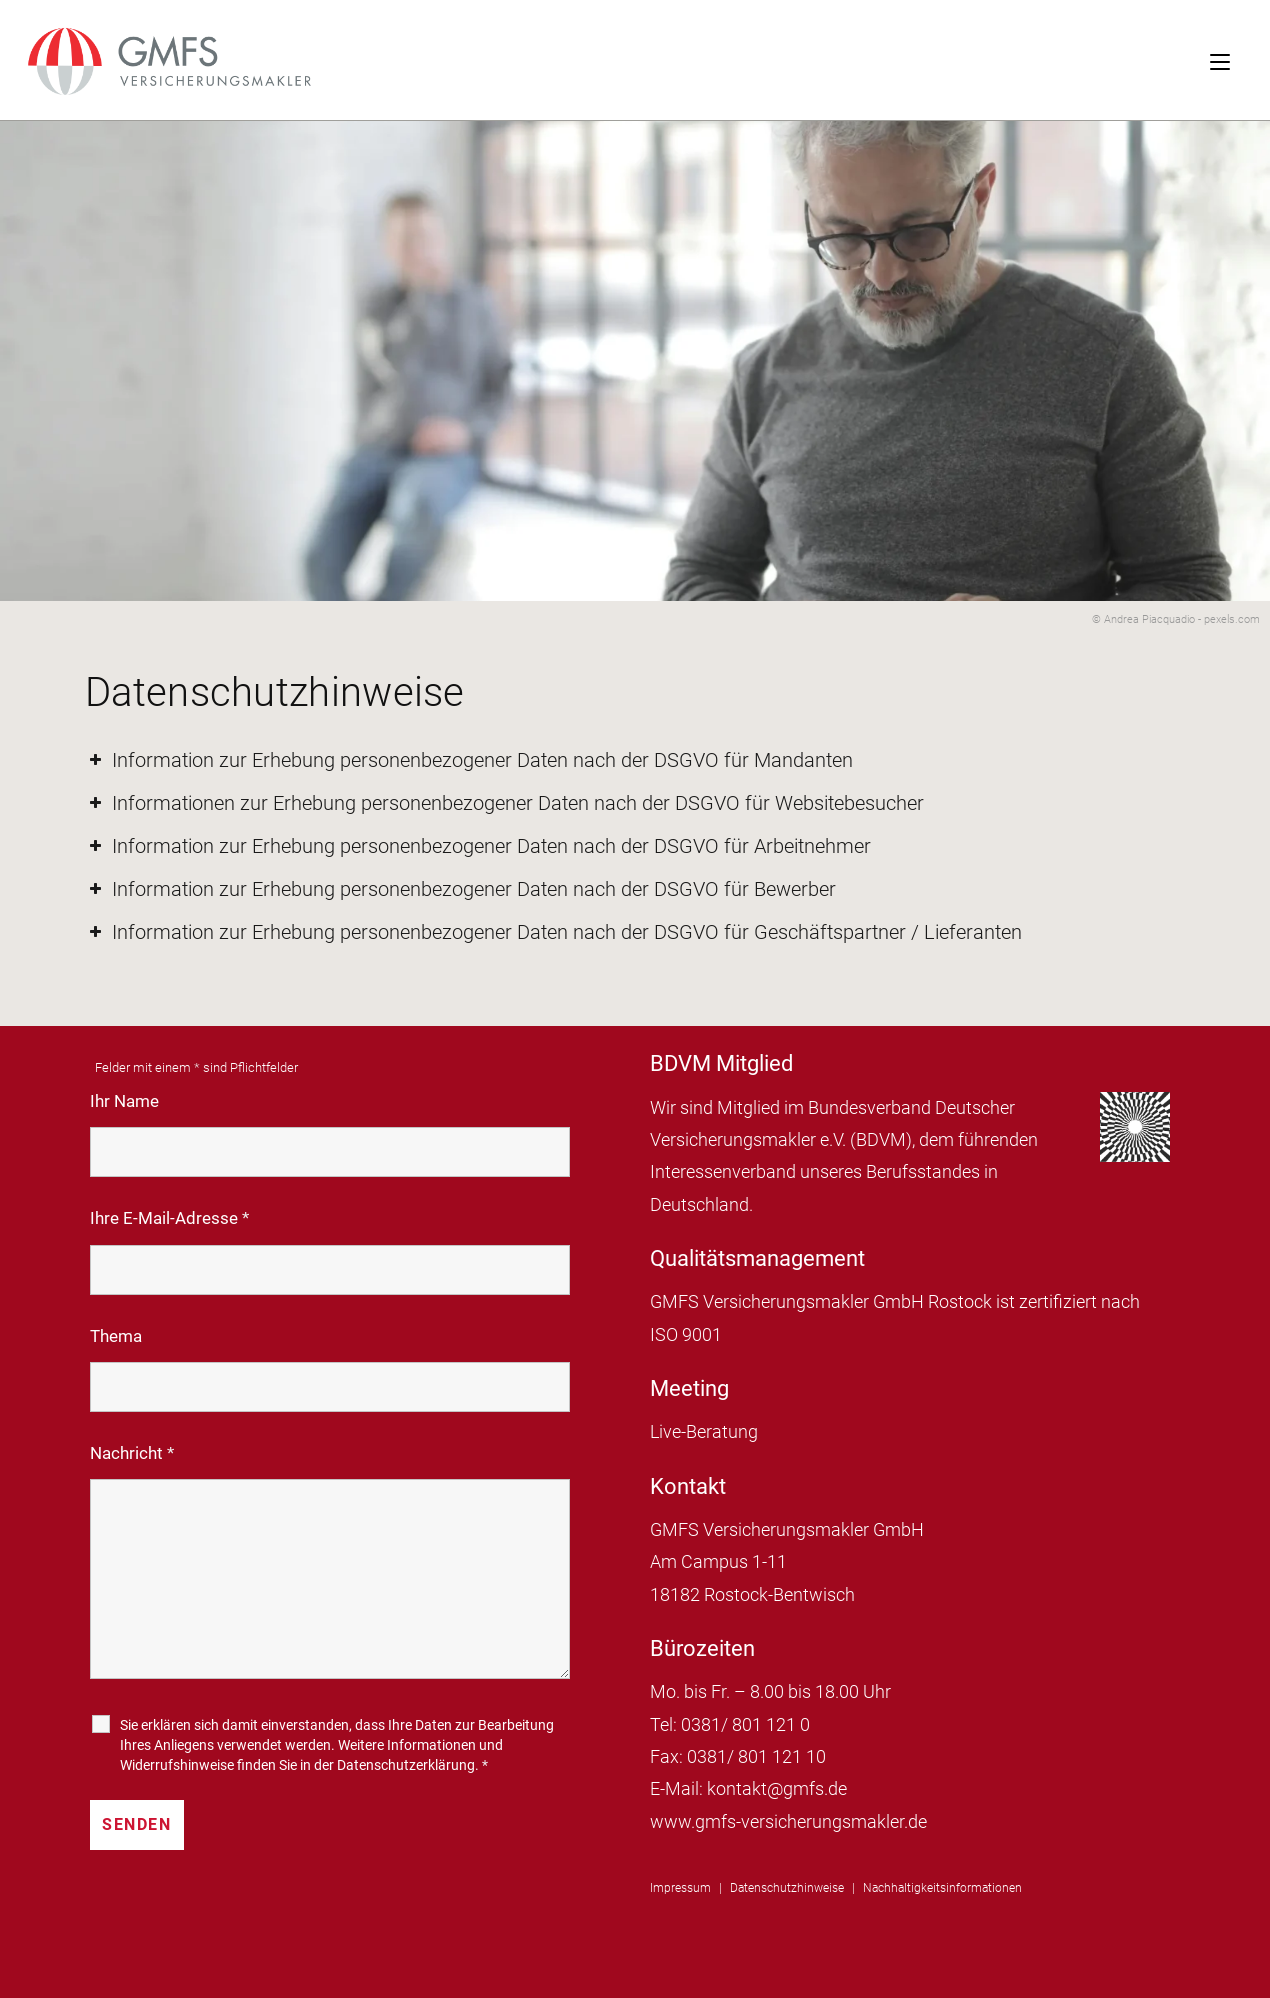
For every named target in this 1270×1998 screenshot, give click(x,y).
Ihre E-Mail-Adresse (169, 1218)
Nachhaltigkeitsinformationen (942, 1888)
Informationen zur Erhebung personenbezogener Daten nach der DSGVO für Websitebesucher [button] (504, 803)
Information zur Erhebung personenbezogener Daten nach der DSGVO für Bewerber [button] (460, 889)
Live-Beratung (704, 1431)
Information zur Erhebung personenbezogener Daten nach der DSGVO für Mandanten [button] (469, 760)
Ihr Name (124, 1101)
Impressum (680, 1888)
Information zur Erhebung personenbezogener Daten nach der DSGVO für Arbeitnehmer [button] (478, 846)
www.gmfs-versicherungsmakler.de (788, 1821)
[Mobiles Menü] (1240, 60)
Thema (116, 1336)
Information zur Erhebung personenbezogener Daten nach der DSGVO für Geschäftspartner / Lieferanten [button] (553, 932)
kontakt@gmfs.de (777, 1788)
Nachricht (132, 1453)
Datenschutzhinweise (787, 1888)
